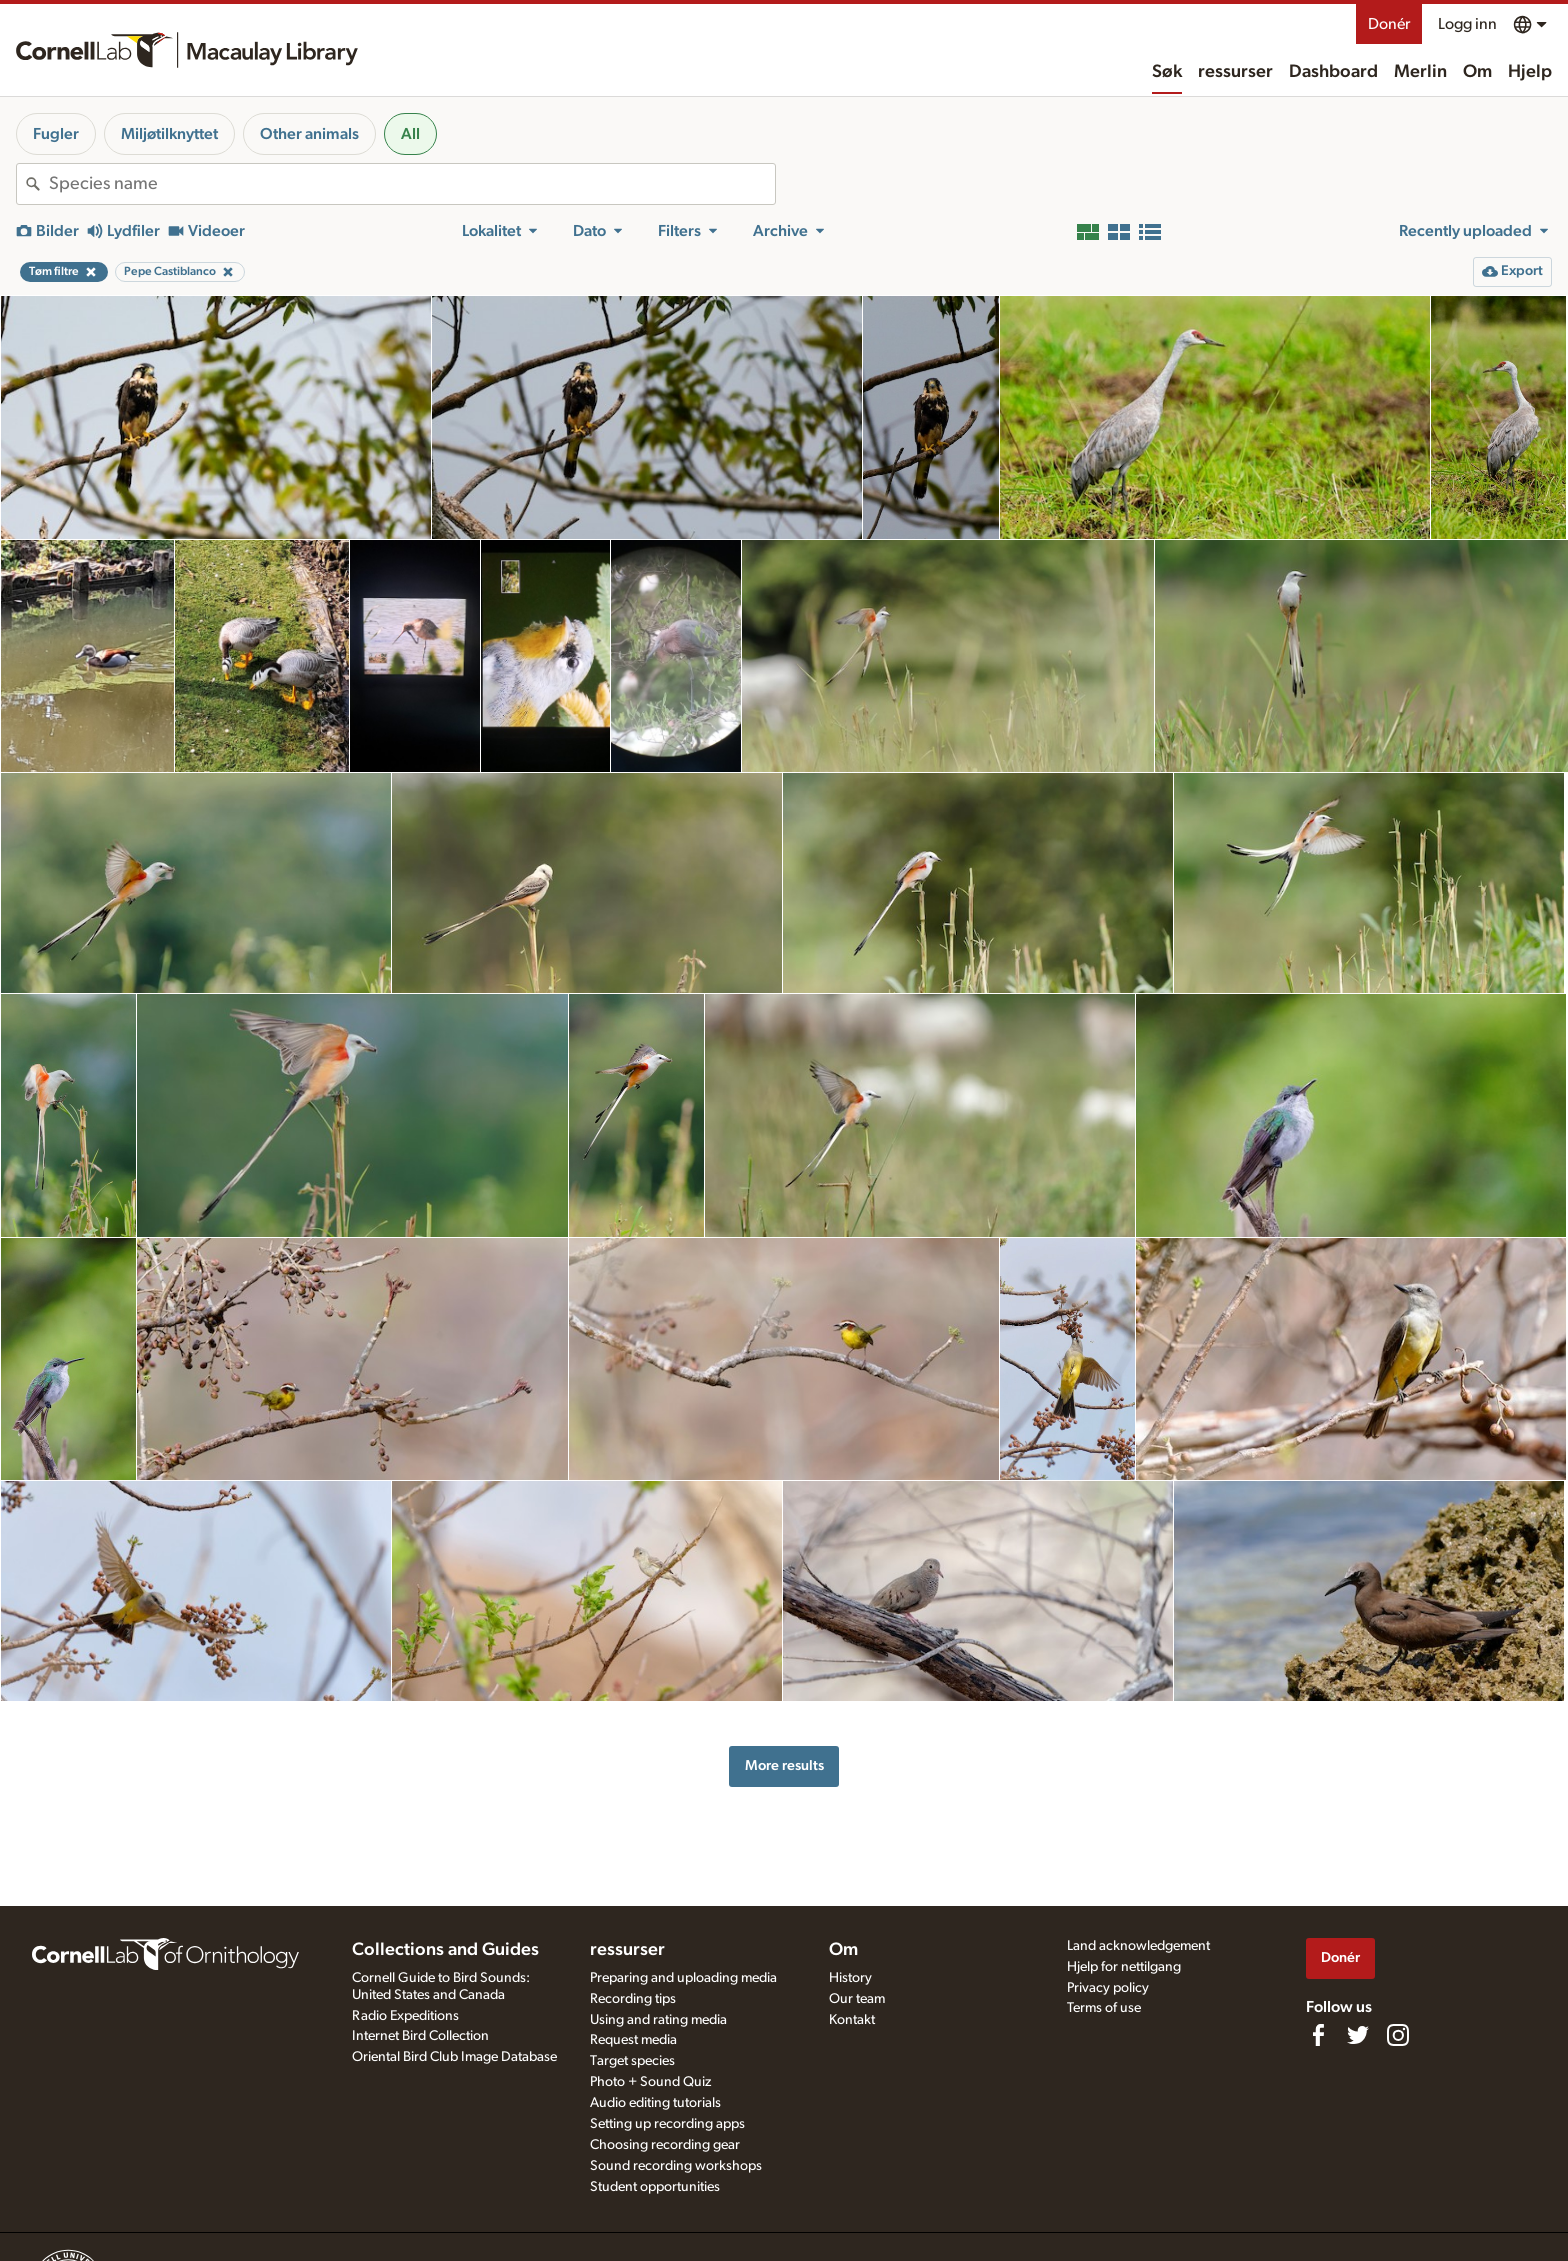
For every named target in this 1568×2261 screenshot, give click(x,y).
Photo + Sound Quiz (650, 2082)
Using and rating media (658, 2020)
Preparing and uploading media (683, 1978)
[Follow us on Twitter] (1358, 2035)
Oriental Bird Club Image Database (454, 2057)
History (850, 1978)
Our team (857, 1999)
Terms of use (1104, 2008)
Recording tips (633, 1999)
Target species (632, 2061)
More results (784, 1765)
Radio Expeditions (405, 2016)
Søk (1167, 72)
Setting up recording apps (667, 2124)
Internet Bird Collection (420, 2036)
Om (1477, 72)
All (410, 134)
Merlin (1420, 72)
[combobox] (412, 184)
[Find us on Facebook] (1318, 2035)
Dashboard (1333, 72)
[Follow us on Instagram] (1398, 2035)
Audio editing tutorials (655, 2103)
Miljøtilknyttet (169, 134)
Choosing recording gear (665, 2145)
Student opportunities (655, 2187)
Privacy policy (1108, 1988)
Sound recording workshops (676, 2166)
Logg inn (1467, 24)
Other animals (309, 134)
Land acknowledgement (1138, 1946)
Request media (633, 2040)
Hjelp (1530, 72)
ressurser (1235, 72)
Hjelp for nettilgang (1124, 1967)
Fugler (56, 134)
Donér (1389, 24)
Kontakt (852, 2020)
